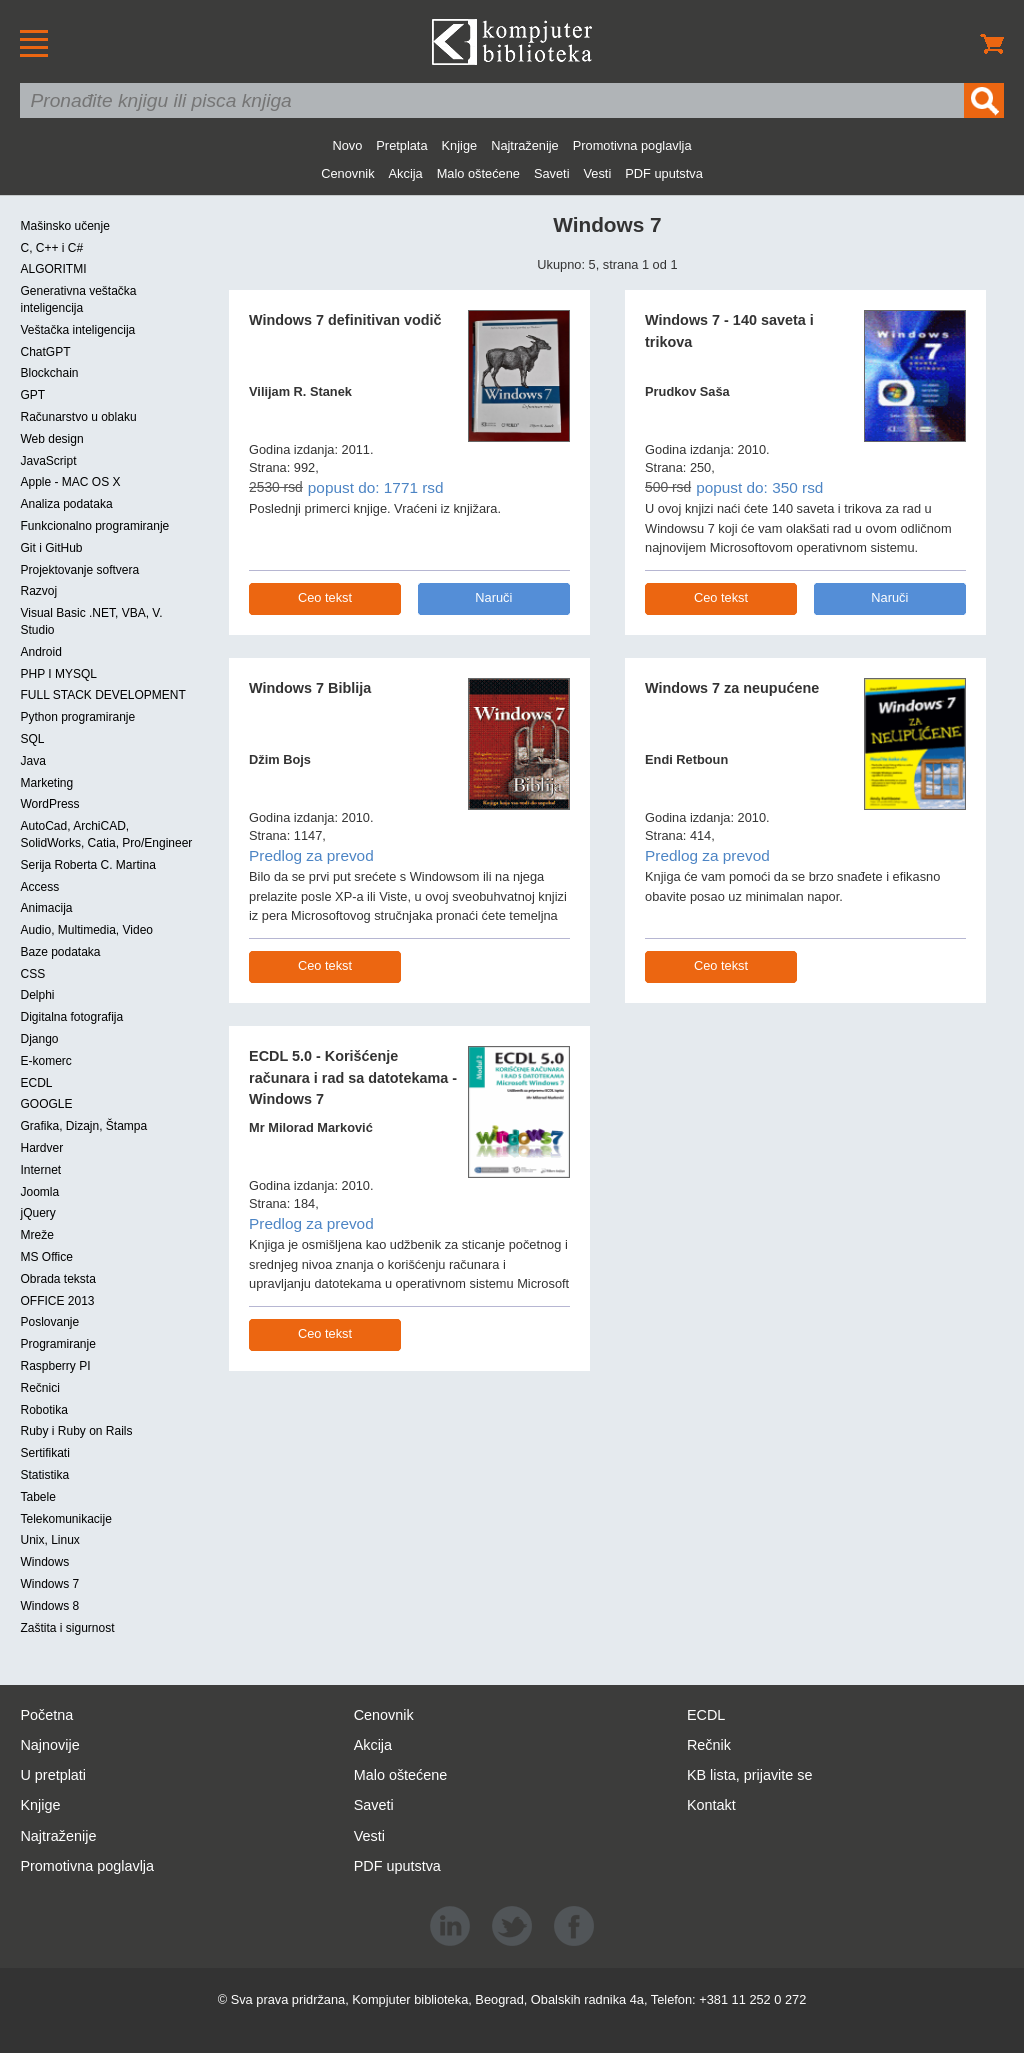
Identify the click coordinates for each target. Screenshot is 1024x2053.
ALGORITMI (53, 269)
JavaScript (48, 461)
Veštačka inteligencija (77, 330)
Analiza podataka (66, 504)
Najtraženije (525, 145)
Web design (51, 439)
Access (39, 887)
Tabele (37, 1497)
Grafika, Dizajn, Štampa (83, 1126)
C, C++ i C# (51, 248)
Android (40, 652)
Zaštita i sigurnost (67, 1628)
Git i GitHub (51, 548)
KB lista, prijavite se (750, 1775)
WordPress (49, 804)
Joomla (39, 1192)
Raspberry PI (55, 1366)
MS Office (46, 1257)
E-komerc (45, 1061)
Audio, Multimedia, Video (86, 930)
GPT (32, 395)
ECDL (36, 1083)
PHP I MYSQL (58, 674)
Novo (347, 145)
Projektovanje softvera (79, 570)
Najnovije (49, 1745)
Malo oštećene (478, 173)
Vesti (598, 173)
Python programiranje (77, 717)
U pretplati (53, 1775)
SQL (32, 739)
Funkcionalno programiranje (94, 526)
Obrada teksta (57, 1279)
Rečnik (709, 1745)
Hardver (41, 1148)
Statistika (44, 1475)
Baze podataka (60, 952)
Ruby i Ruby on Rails (76, 1431)
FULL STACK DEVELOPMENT (102, 695)
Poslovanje (49, 1322)
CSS (32, 974)
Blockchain (49, 373)
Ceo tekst (325, 597)
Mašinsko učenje (64, 226)
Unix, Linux (49, 1540)
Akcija (406, 173)
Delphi (37, 995)
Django (39, 1039)
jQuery (37, 1213)
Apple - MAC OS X (70, 482)
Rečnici (39, 1388)
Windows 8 (49, 1606)
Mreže (36, 1235)
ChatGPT (45, 352)
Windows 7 (49, 1584)
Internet (40, 1170)
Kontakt (711, 1805)
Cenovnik (347, 173)
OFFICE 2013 (57, 1301)
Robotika (43, 1410)
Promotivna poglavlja (632, 145)
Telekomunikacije (65, 1519)
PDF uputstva (664, 173)
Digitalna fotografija (71, 1017)
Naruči (493, 597)
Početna (46, 1715)
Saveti (552, 173)
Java (32, 761)
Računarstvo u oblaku (78, 417)
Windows (44, 1562)
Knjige (460, 145)
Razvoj (38, 591)
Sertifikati (44, 1453)
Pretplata (401, 145)
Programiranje (57, 1344)
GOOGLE (46, 1104)
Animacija (46, 908)
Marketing (46, 783)
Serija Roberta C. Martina (87, 865)
